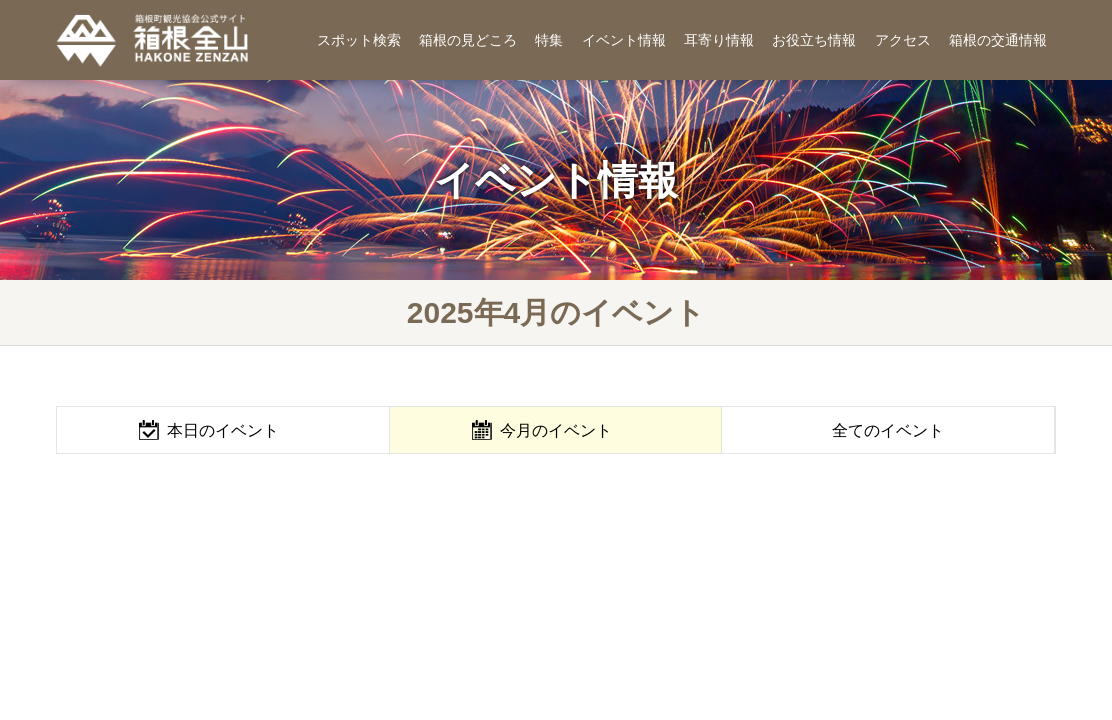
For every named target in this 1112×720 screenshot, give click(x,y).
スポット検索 (359, 40)
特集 (549, 40)
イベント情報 (624, 40)
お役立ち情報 (814, 40)
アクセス (903, 40)
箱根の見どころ (468, 40)
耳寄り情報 (719, 40)
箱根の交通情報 (998, 40)
